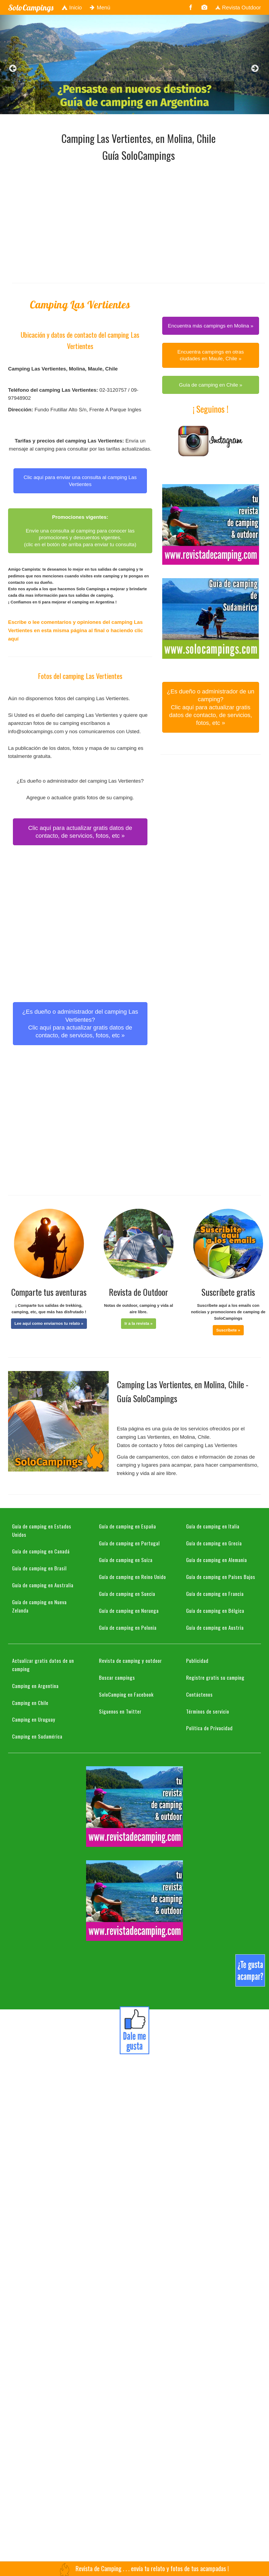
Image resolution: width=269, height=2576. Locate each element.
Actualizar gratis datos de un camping (43, 1664)
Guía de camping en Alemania (216, 1559)
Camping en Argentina (35, 1685)
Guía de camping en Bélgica (215, 1610)
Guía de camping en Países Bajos (220, 1576)
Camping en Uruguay (33, 1719)
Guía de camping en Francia (215, 1593)
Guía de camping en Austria (215, 1627)
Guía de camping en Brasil (39, 1568)
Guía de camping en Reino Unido (132, 1576)
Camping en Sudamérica (37, 1736)
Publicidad (197, 1660)
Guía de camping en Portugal (129, 1543)
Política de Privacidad (209, 1728)
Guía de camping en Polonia (128, 1627)
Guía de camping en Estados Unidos (41, 1530)
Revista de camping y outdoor (130, 1660)
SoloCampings (30, 7)
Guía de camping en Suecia (127, 1593)
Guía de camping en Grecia (214, 1543)
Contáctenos (199, 1694)
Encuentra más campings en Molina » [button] (210, 326)
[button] (49, 1323)
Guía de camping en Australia (42, 1585)
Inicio (71, 7)
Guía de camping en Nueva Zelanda (39, 1606)
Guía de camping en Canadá (41, 1551)
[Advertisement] (50, 220)
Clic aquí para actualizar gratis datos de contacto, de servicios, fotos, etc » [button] (80, 832)
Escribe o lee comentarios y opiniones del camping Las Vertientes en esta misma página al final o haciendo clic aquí (75, 630)
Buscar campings (117, 1677)
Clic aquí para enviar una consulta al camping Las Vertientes (80, 480)
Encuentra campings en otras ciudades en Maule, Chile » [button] (210, 355)
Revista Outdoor (238, 7)
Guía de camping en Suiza (126, 1559)
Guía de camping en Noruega (129, 1610)
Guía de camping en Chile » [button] (210, 385)
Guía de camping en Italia (212, 1526)
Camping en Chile (30, 1702)
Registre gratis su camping (215, 1677)
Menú (100, 7)
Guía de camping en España (127, 1526)
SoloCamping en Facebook (126, 1694)
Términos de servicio (207, 1711)
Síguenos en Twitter (120, 1711)
